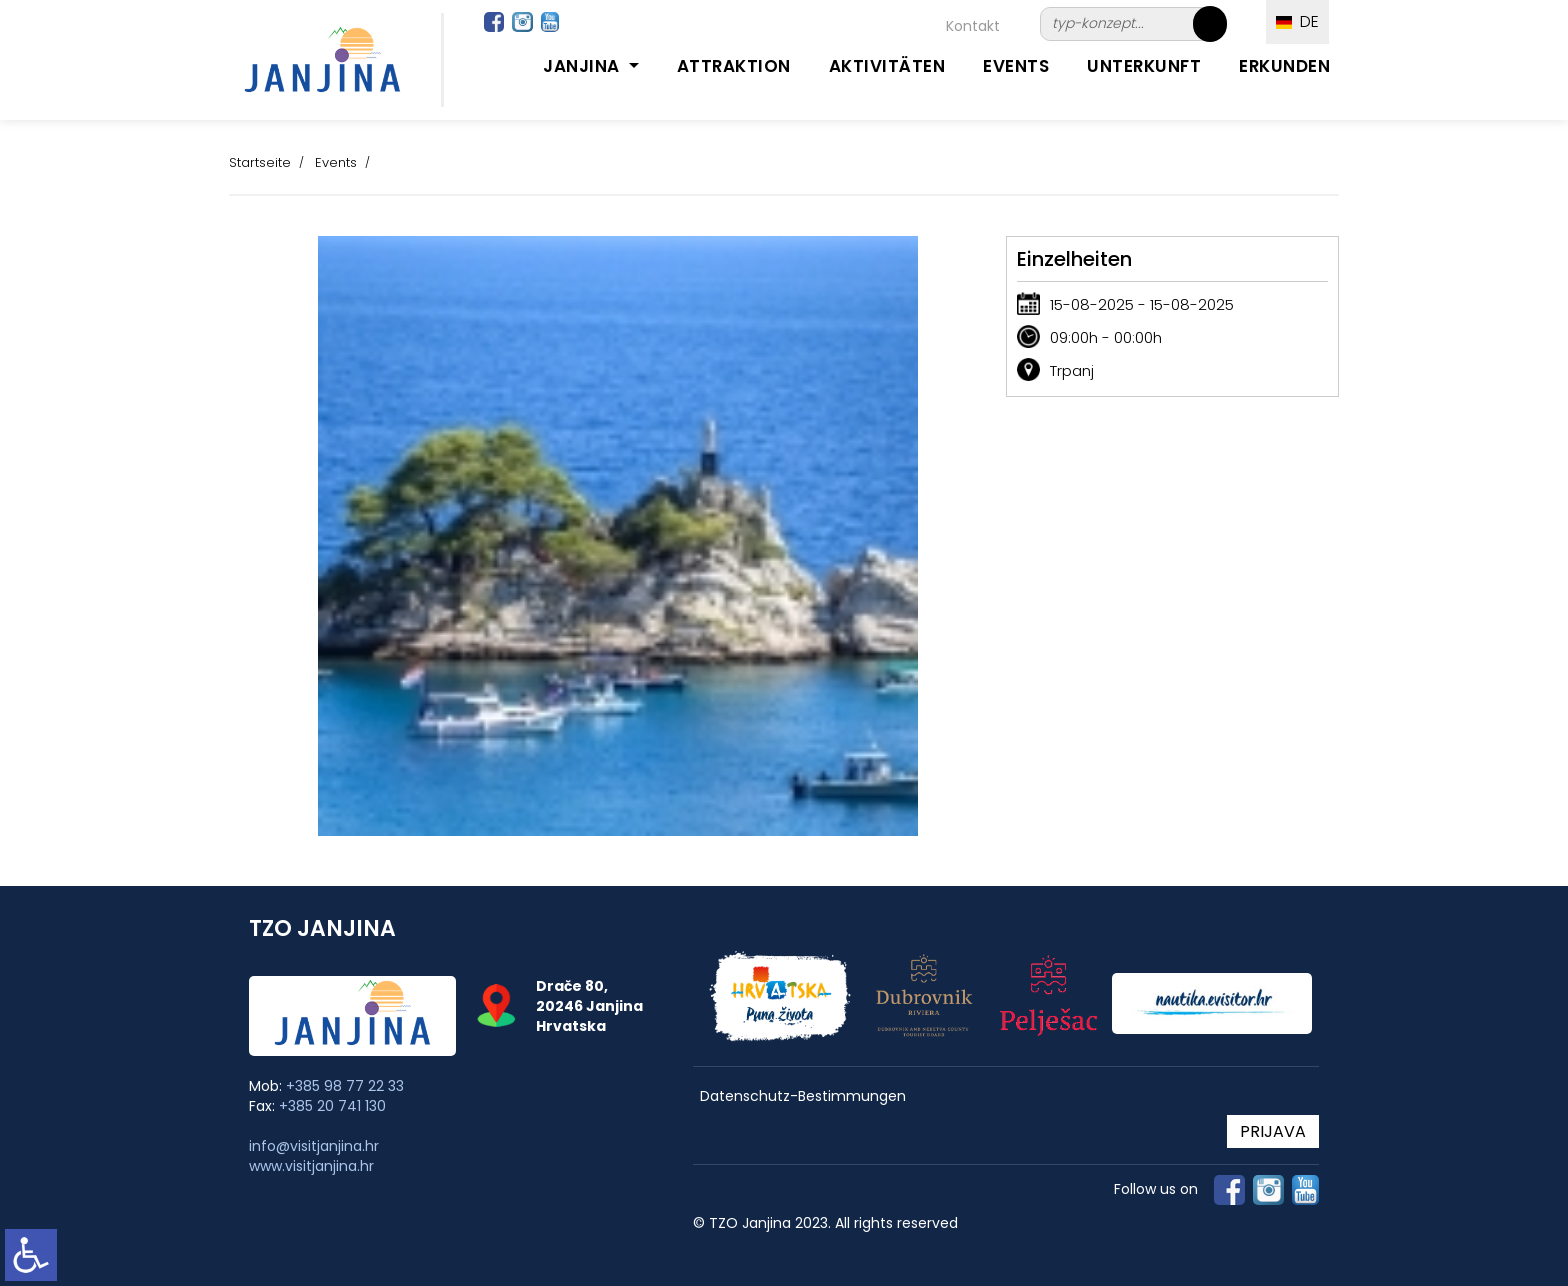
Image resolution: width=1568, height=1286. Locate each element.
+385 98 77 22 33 (345, 1086)
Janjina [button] (583, 66)
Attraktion (734, 66)
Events (1016, 66)
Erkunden (1284, 66)
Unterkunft (1144, 66)
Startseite (260, 162)
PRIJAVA (1273, 1131)
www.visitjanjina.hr (311, 1166)
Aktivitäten (887, 66)
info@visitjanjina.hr (314, 1146)
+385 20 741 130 (332, 1106)
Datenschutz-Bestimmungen (803, 1096)
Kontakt (973, 26)
